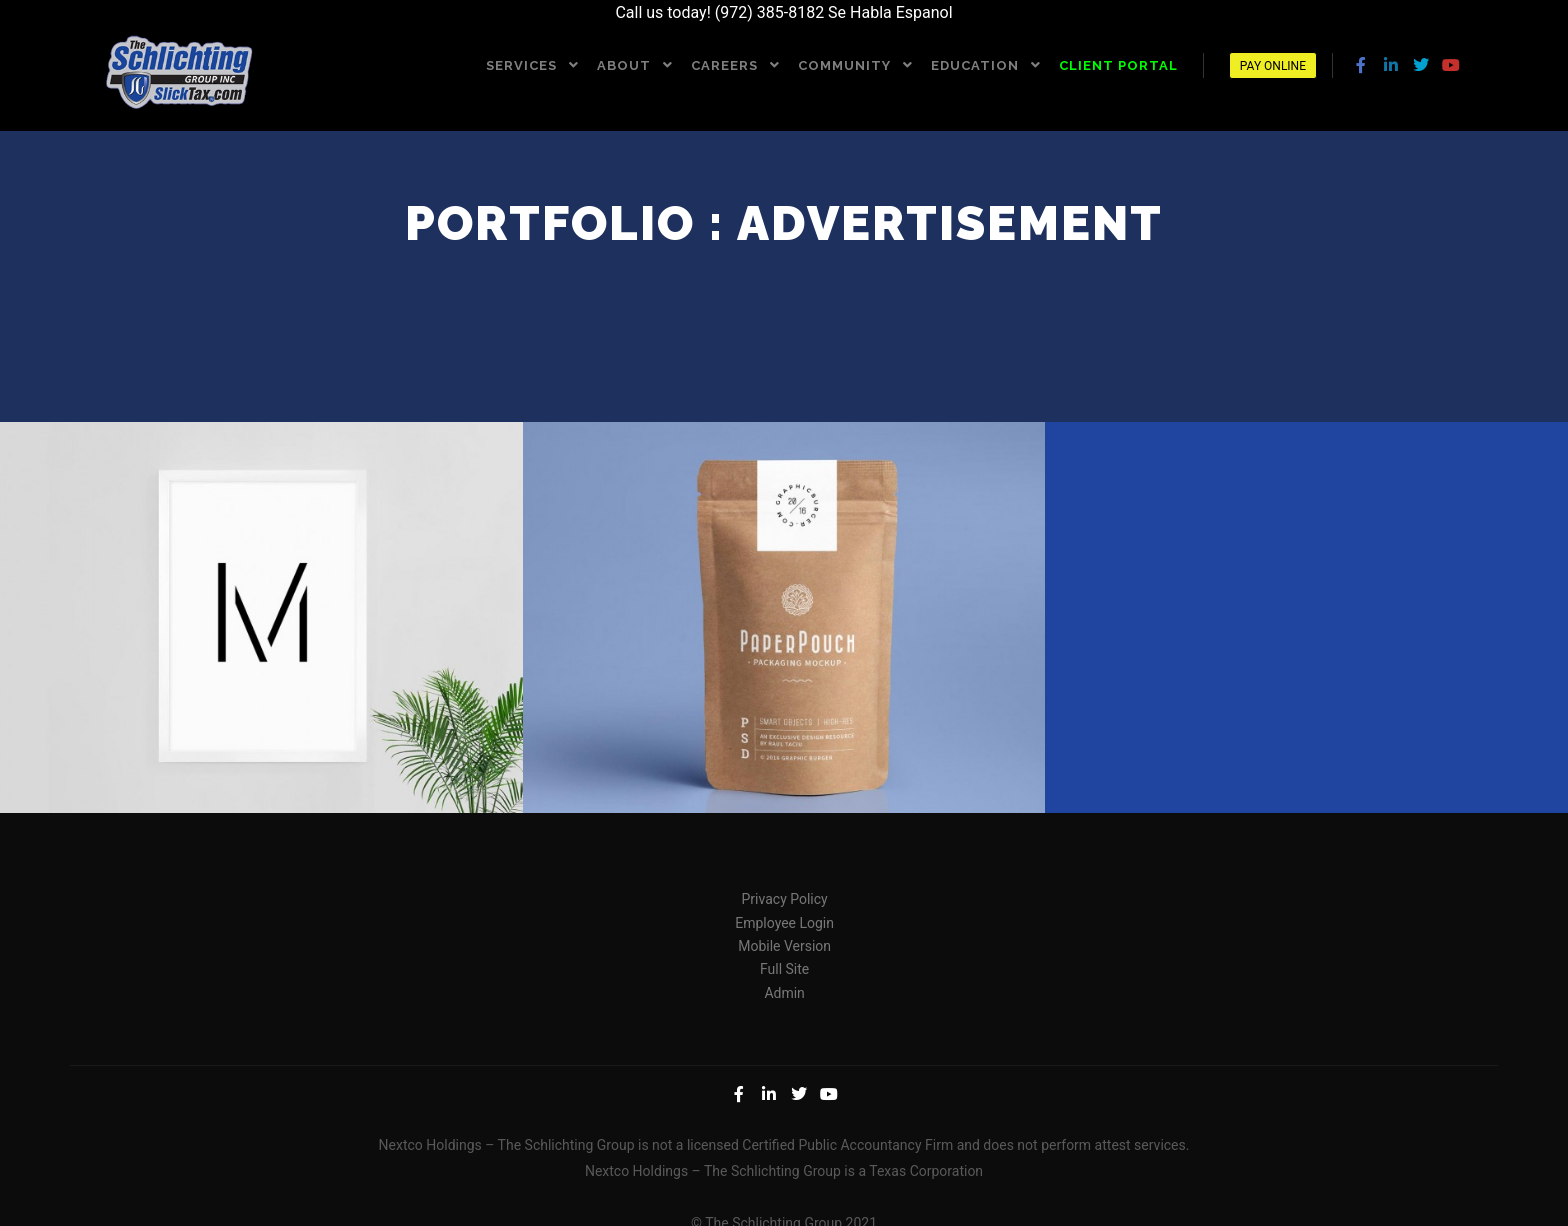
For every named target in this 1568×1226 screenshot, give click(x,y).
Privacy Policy (785, 897)
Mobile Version (784, 944)
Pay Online (1273, 66)
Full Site (784, 967)
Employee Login (784, 921)
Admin (784, 991)
